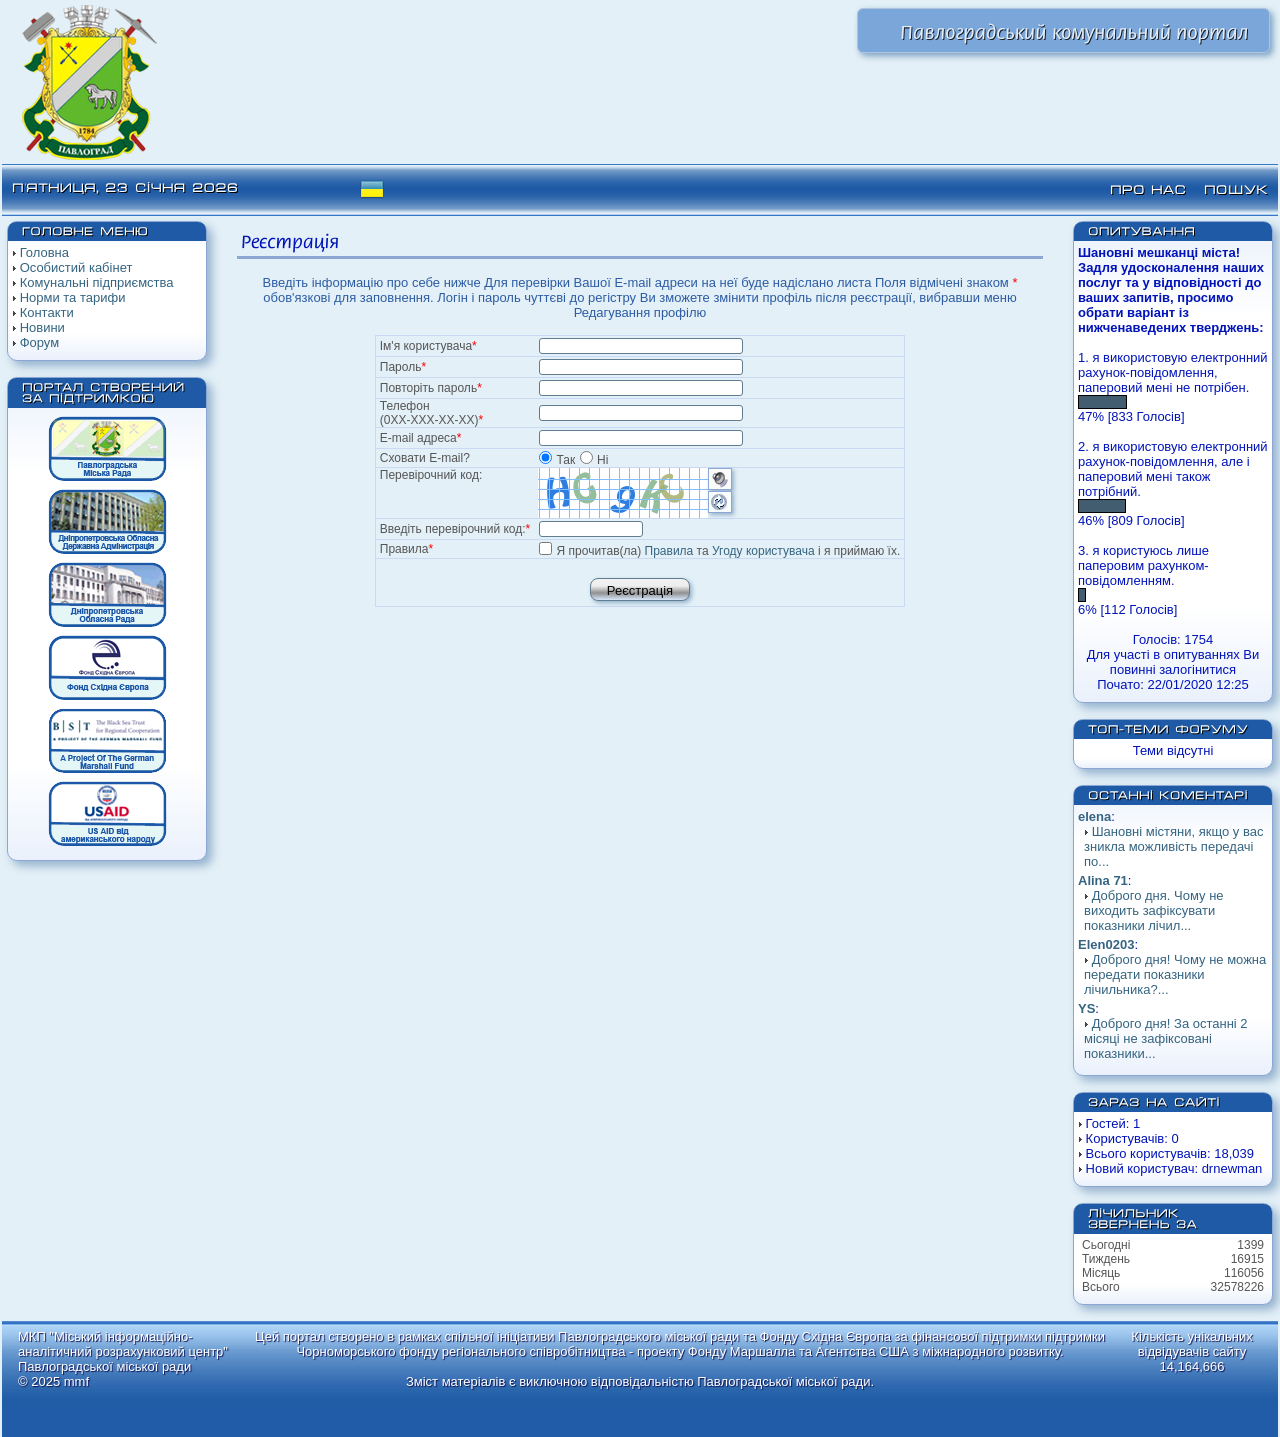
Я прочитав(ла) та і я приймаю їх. (729, 551)
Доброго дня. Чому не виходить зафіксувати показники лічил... (1154, 910)
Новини (42, 327)
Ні (594, 460)
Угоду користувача (763, 551)
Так (558, 460)
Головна (44, 252)
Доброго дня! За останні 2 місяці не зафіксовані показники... (1166, 1038)
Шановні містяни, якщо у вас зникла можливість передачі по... (1173, 846)
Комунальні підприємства (97, 282)
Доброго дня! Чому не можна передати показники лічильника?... (1175, 974)
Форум (40, 342)
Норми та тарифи (73, 297)
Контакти (47, 312)
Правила (669, 551)
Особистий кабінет (76, 267)
